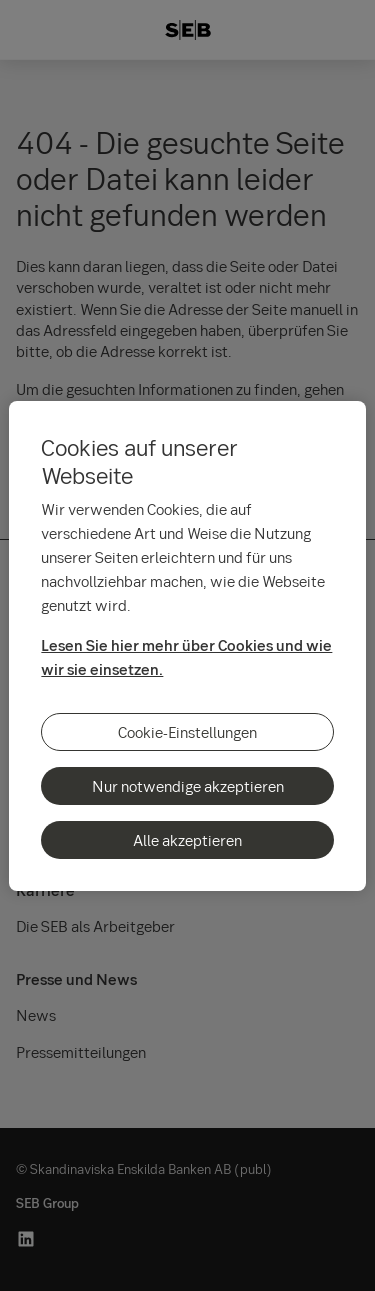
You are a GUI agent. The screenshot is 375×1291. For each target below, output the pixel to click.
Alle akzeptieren (187, 840)
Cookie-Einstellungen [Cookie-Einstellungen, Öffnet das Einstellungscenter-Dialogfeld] (187, 732)
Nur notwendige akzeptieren (188, 786)
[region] (187, 646)
